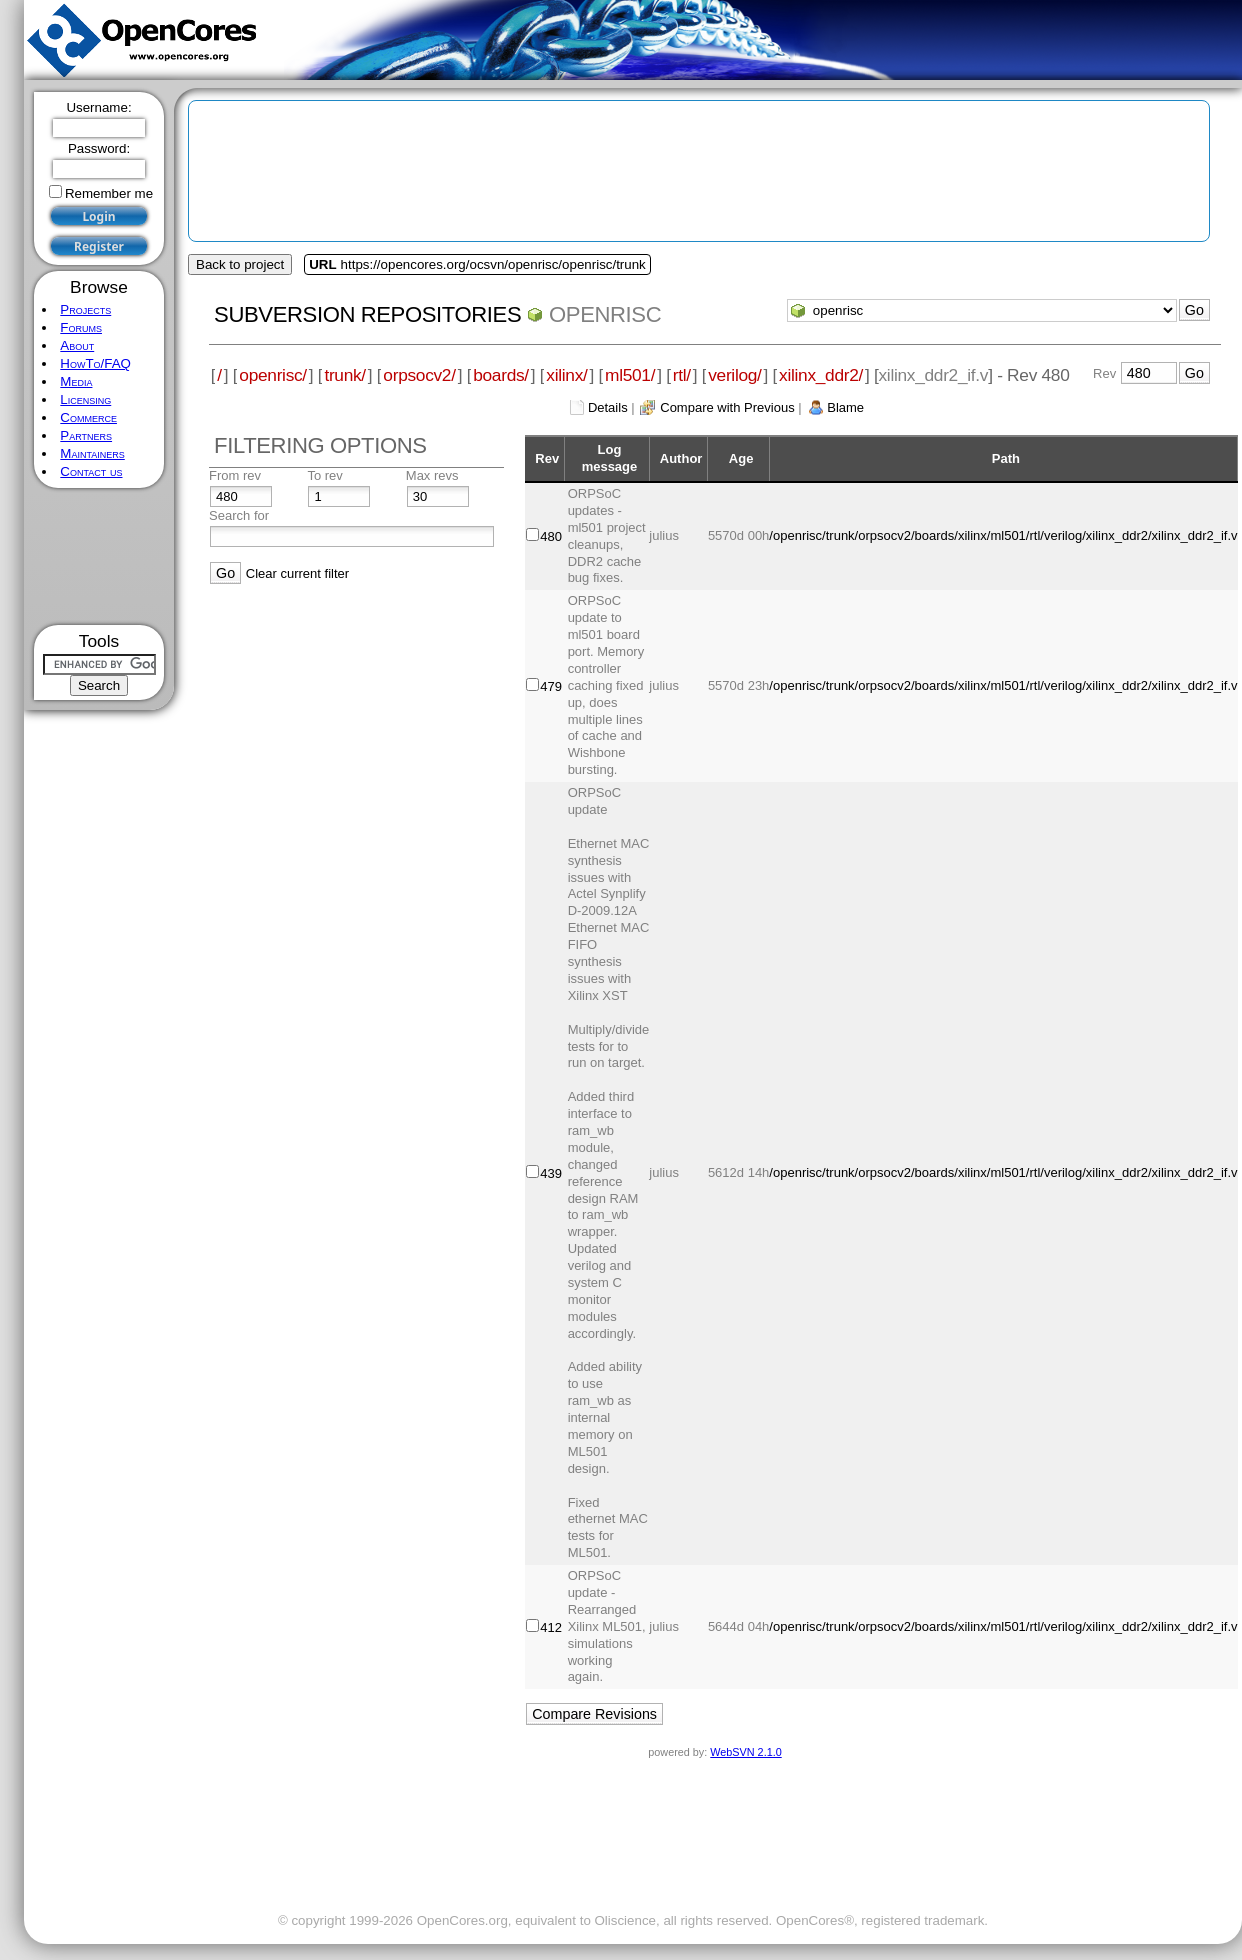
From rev (235, 475)
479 (551, 686)
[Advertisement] (99, 556)
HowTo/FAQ (95, 363)
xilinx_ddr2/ (821, 375)
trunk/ (344, 375)
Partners (86, 435)
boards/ (501, 375)
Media (76, 381)
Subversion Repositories (367, 314)
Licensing (85, 399)
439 (551, 1173)
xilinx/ (566, 375)
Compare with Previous (727, 407)
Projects (85, 309)
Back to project (240, 264)
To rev (324, 475)
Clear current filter (297, 573)
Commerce (88, 417)
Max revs (432, 475)
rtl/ (682, 375)
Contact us (91, 471)
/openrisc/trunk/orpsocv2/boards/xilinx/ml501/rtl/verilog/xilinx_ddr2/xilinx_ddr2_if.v (1003, 535)
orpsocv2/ (419, 375)
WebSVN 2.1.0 (745, 1752)
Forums (81, 327)
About (77, 345)
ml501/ (630, 375)
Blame (845, 407)
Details (608, 407)
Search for (239, 515)
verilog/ (734, 375)
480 (551, 536)
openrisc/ (273, 375)
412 (551, 1627)
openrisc (605, 314)
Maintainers (92, 453)
